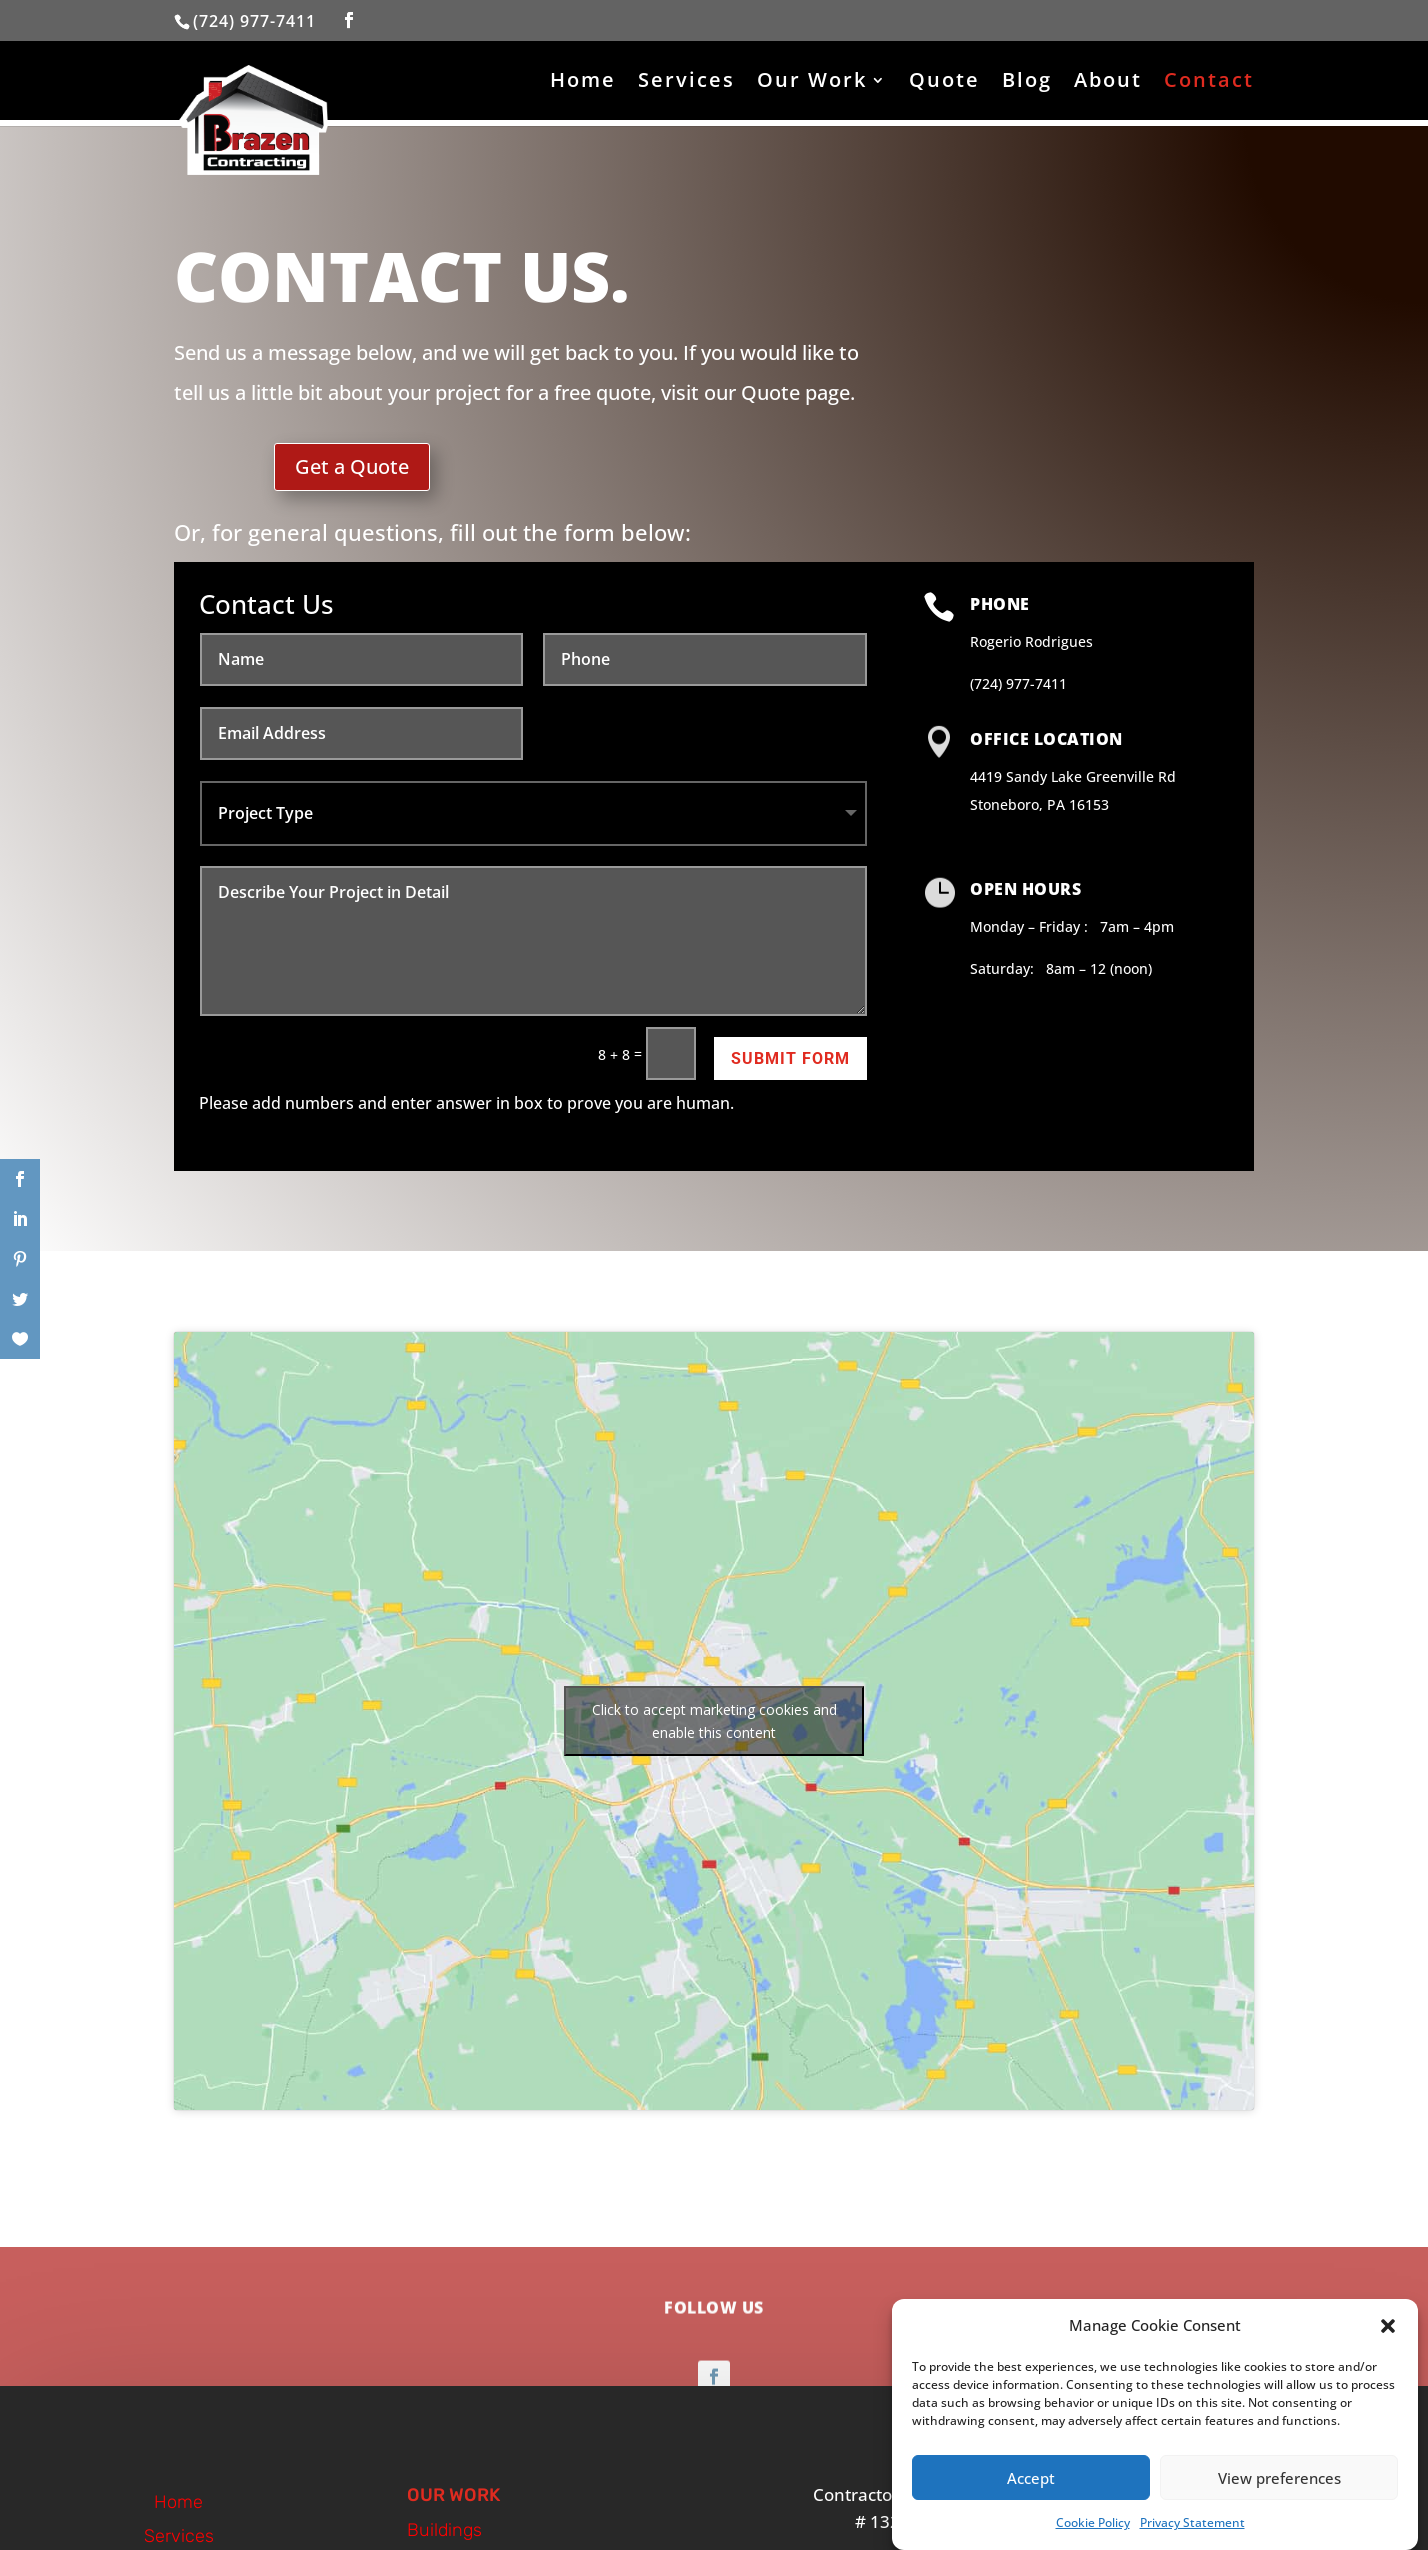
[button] (1388, 2326)
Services (686, 83)
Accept (1031, 2478)
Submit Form (790, 1058)
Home (583, 83)
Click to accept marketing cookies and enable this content (714, 1721)
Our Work (812, 83)
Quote (944, 83)
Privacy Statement (1192, 2522)
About (1108, 83)
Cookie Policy (1093, 2522)
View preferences (1279, 2478)
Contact (1209, 83)
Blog (1027, 83)
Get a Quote (352, 466)
